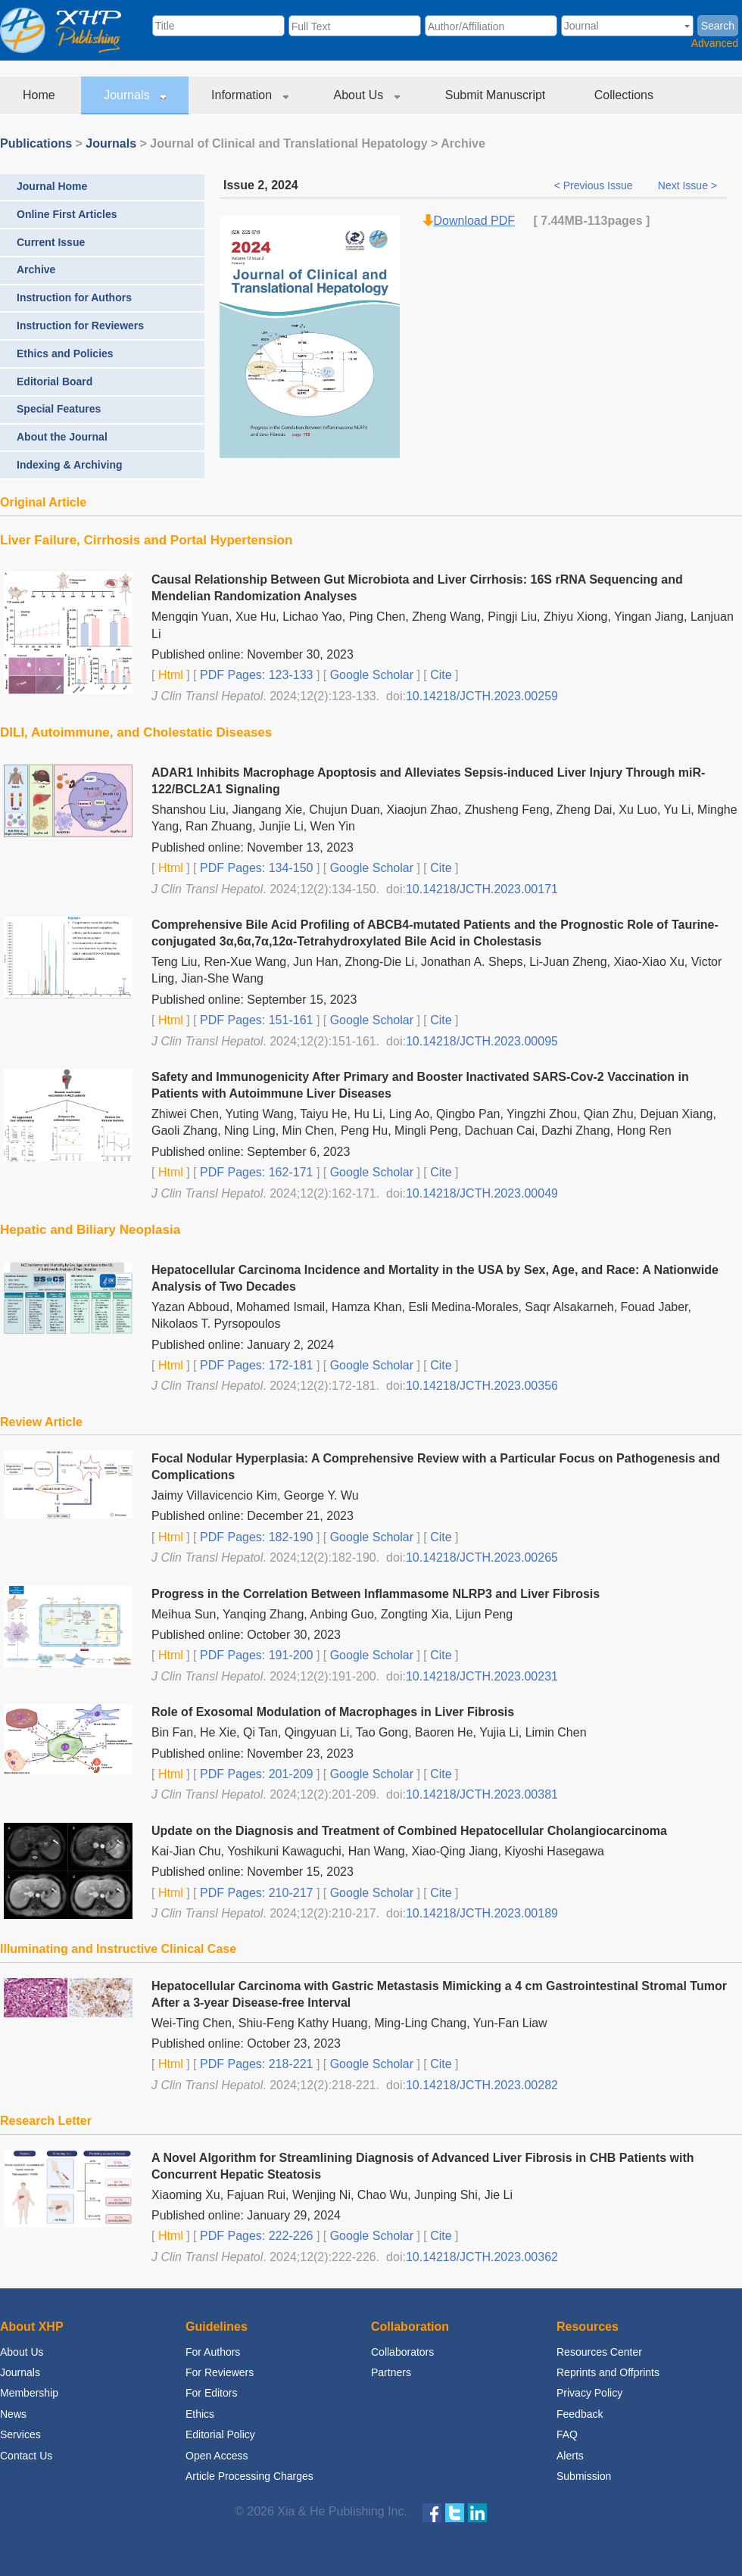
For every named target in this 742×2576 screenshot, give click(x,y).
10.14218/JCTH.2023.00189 (482, 1913)
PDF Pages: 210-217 (255, 1892)
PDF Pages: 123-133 (255, 674)
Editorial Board (54, 381)
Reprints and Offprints (607, 2372)
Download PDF (475, 220)
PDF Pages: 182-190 (255, 1537)
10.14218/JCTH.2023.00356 (482, 1385)
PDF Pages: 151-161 (255, 1020)
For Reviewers (220, 2372)
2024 (284, 185)
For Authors (213, 2352)
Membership (29, 2393)
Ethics (200, 2414)
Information (249, 95)
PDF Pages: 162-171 (255, 1172)
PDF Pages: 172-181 (255, 1365)
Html (168, 674)
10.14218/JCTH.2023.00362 (482, 2256)
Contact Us (26, 2456)
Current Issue (51, 242)
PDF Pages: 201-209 (255, 1774)
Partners (391, 2372)
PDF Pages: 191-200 (255, 1655)
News (13, 2414)
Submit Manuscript (497, 95)
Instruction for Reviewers (80, 325)
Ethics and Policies (65, 353)
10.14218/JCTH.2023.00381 (482, 1794)
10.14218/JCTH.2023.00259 (482, 696)
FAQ (567, 2434)
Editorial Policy (220, 2434)
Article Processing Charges (249, 2476)
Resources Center (599, 2352)
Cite (440, 674)
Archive (36, 269)
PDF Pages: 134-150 (255, 867)
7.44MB (562, 220)
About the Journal (62, 437)
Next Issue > (687, 185)
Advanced (714, 43)
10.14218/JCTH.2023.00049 (482, 1193)
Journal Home (52, 186)
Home (40, 95)
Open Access (217, 2456)
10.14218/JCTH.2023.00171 (482, 889)
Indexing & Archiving (70, 465)
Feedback (579, 2414)
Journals (135, 95)
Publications (36, 143)
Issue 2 (243, 185)
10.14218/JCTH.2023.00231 (482, 1676)
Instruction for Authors (74, 297)
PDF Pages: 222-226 (255, 2235)
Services (20, 2434)
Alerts (570, 2456)
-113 (595, 220)
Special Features (59, 409)
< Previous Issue (595, 185)
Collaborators (402, 2352)
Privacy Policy (589, 2393)
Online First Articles (67, 214)
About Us (367, 95)
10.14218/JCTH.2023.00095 (482, 1041)
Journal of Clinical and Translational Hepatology (288, 143)
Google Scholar (369, 674)
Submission (583, 2476)
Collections (625, 95)
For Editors (211, 2393)
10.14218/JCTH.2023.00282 (482, 2085)
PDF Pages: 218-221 (255, 2063)
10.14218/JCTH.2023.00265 (482, 1557)
